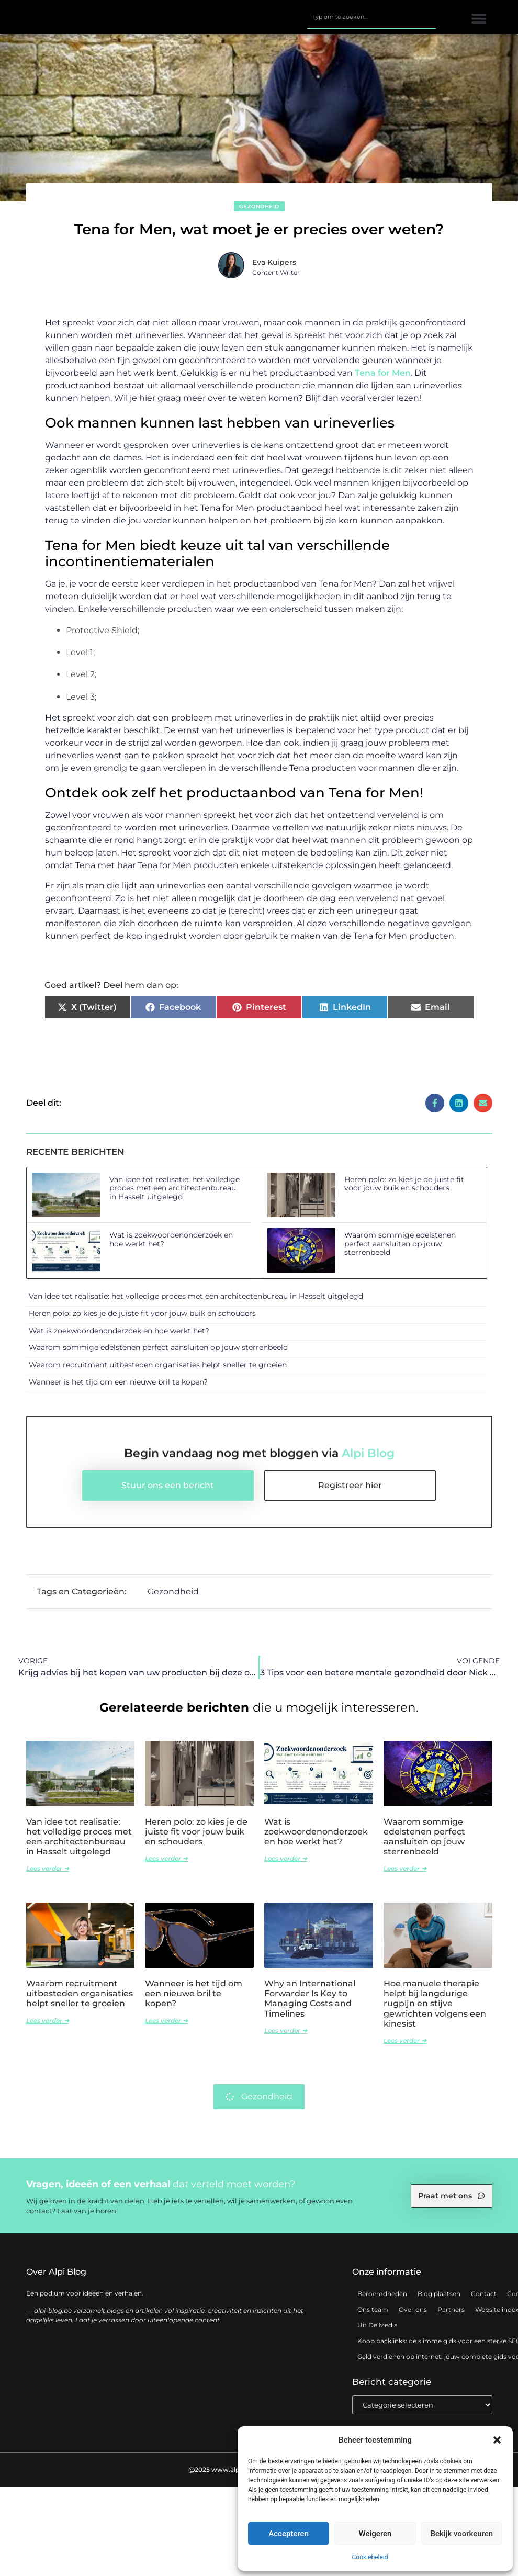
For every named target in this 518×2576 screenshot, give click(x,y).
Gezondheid (259, 213)
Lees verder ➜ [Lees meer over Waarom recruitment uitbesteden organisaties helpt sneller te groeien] (47, 2027)
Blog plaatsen (439, 2301)
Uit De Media (377, 2332)
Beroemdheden (382, 2301)
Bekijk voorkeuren (461, 2533)
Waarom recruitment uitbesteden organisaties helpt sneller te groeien (158, 1372)
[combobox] (371, 20)
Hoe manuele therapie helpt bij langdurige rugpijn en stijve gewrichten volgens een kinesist (435, 2011)
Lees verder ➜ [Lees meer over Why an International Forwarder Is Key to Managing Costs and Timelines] (285, 2038)
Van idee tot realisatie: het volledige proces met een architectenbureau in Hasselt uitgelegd (174, 1195)
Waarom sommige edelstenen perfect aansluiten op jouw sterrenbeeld (400, 1251)
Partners (451, 2317)
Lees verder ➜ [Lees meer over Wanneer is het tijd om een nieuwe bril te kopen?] (166, 2027)
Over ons (413, 2317)
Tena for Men (383, 380)
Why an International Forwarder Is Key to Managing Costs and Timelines (309, 2006)
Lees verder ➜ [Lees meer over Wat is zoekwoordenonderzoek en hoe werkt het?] (285, 1866)
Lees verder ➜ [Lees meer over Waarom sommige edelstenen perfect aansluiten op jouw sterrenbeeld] (405, 1876)
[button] (497, 2440)
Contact (484, 2301)
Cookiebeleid (370, 2557)
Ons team (372, 2317)
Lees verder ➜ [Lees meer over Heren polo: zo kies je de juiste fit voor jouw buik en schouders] (166, 1866)
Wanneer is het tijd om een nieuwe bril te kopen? (118, 1389)
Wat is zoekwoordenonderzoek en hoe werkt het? (171, 1247)
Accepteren (288, 2533)
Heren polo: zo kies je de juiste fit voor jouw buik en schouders (404, 1191)
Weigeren (375, 2533)
